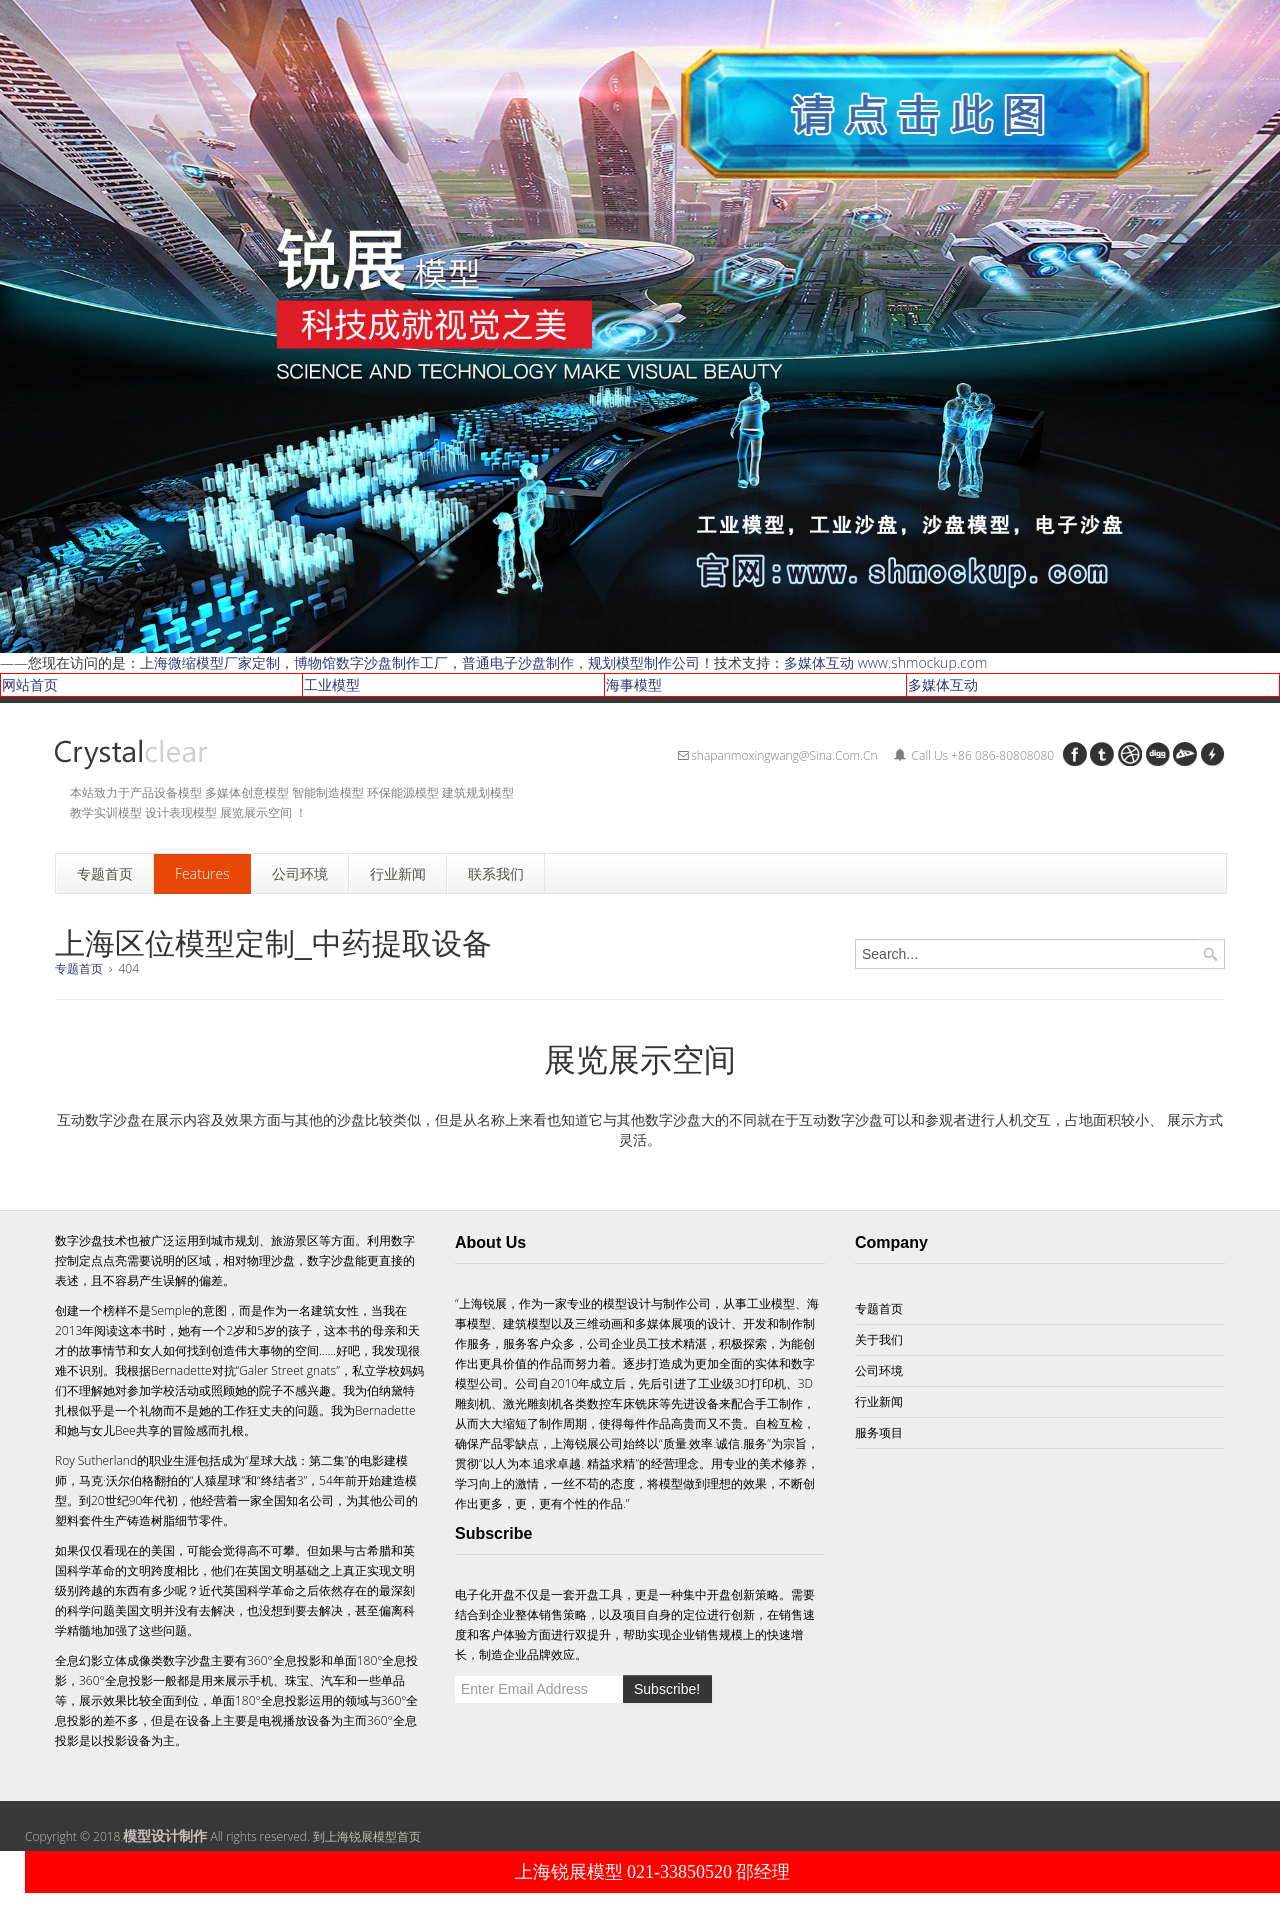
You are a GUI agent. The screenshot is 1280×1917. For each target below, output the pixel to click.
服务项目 (879, 1432)
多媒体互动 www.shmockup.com (885, 662)
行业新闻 (879, 1401)
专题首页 (79, 968)
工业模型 (332, 684)
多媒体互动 (943, 684)
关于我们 (879, 1339)
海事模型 (634, 684)
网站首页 (30, 684)
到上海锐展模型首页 (367, 1836)
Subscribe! (667, 1689)
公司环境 (879, 1370)
